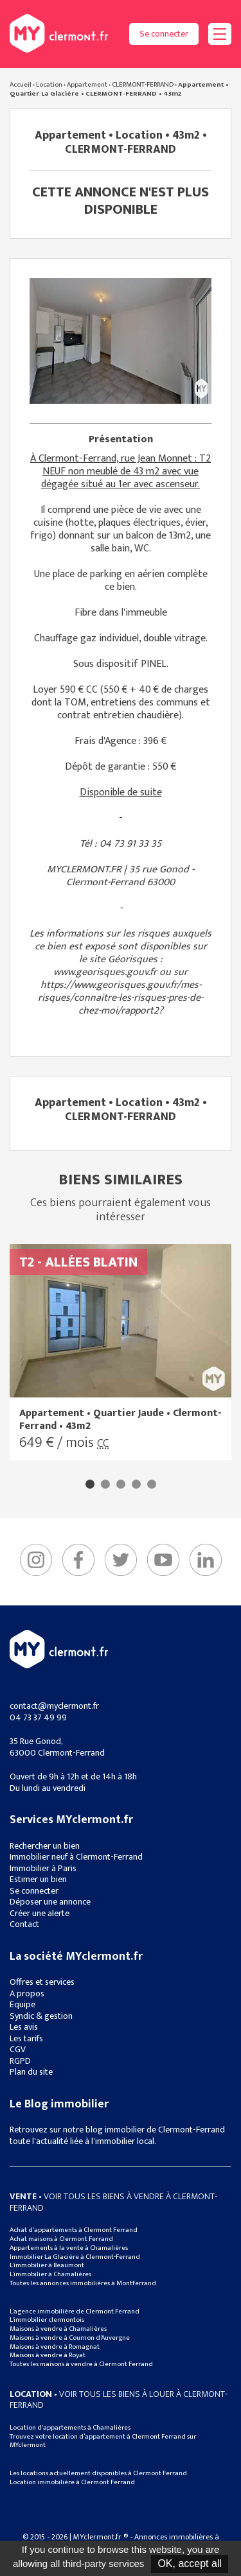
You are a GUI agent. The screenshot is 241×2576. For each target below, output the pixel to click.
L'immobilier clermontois (47, 2320)
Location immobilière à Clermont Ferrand (72, 2482)
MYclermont (59, 33)
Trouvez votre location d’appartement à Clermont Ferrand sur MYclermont (103, 2441)
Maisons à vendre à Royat (47, 2355)
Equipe (22, 2004)
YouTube (163, 1560)
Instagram (36, 1560)
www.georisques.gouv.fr (105, 972)
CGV (18, 2049)
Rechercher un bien (45, 1845)
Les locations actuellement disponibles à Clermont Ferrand (98, 2473)
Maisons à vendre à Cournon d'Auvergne (70, 2338)
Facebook (78, 1560)
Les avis (24, 2026)
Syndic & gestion (41, 2016)
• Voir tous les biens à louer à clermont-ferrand (119, 2400)
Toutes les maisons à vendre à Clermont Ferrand (81, 2364)
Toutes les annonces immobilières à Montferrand (83, 2283)
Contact (24, 1924)
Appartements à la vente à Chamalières (69, 2248)
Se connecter (163, 33)
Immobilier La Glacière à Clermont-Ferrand (75, 2257)
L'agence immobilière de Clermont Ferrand (74, 2311)
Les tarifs (26, 2038)
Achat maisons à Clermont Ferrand (61, 2239)
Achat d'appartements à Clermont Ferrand (74, 2230)
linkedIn (206, 1560)
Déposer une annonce (50, 1901)
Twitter (121, 1560)
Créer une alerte (39, 1913)
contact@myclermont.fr (54, 1706)
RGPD (20, 2060)
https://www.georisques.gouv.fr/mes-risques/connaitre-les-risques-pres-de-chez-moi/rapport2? (120, 997)
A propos (27, 1993)
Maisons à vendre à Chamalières (58, 2329)
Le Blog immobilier (59, 2104)
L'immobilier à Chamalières (50, 2274)
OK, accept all (189, 2563)
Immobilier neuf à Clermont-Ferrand (76, 1856)
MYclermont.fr (59, 1649)
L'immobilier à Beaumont (47, 2265)
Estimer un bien (38, 1879)
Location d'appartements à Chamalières (70, 2427)
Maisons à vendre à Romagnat (55, 2347)
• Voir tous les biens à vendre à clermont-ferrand (113, 2202)
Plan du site (31, 2071)
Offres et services (42, 1982)
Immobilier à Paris (43, 1868)
